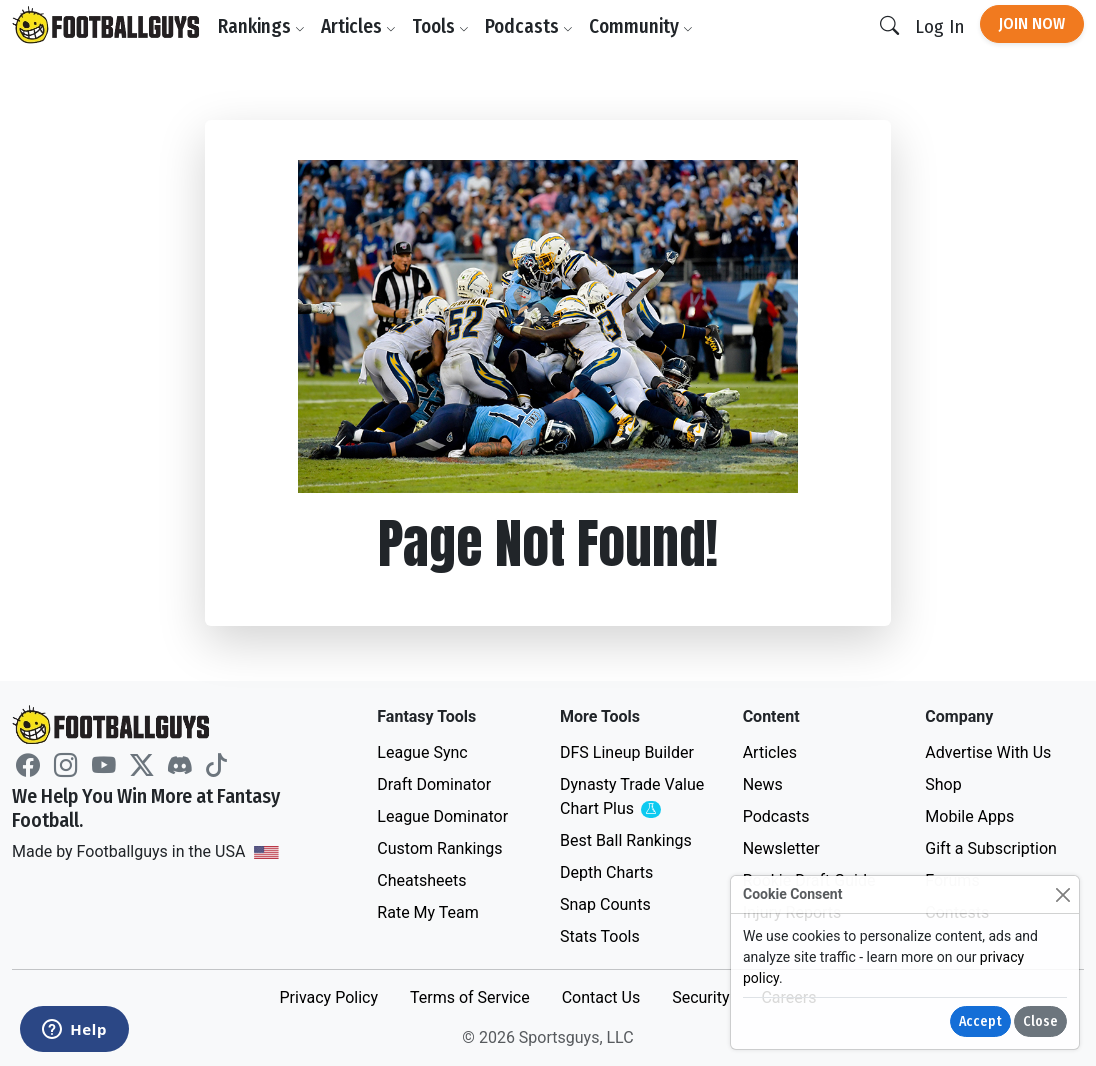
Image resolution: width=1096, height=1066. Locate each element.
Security (700, 997)
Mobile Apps (969, 816)
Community (641, 26)
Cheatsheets (421, 880)
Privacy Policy (328, 997)
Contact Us (601, 997)
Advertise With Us (988, 752)
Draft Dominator (434, 784)
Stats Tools (600, 936)
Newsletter (781, 848)
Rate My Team (427, 912)
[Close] (1062, 894)
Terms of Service (470, 997)
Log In (939, 26)
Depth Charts (606, 872)
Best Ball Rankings (626, 840)
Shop (943, 784)
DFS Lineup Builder (627, 752)
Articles (358, 26)
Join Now (1032, 23)
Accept (980, 1021)
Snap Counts (605, 904)
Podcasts (529, 26)
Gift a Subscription (991, 848)
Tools (440, 26)
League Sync (422, 752)
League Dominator (442, 816)
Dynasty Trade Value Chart (636, 797)
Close (1040, 1021)
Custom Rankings (439, 848)
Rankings (261, 26)
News (763, 784)
